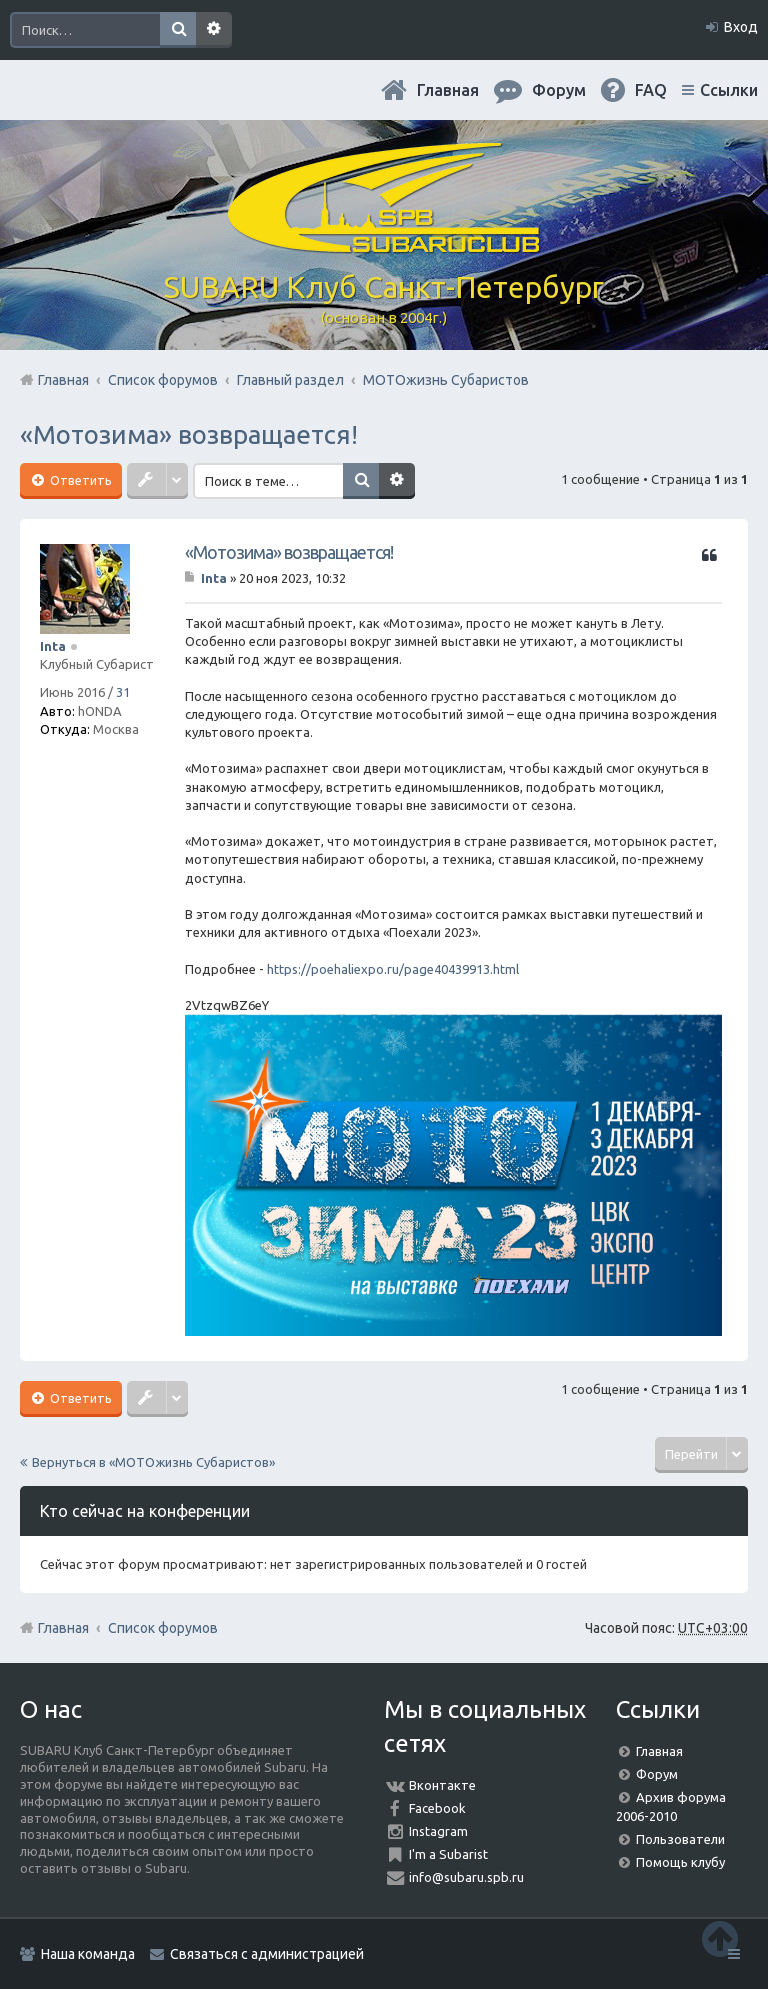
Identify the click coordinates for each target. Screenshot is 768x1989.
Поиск (178, 30)
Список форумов (163, 1628)
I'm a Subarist (448, 1854)
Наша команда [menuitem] (88, 1954)
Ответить (79, 480)
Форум (657, 1774)
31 (123, 692)
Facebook (437, 1808)
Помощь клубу (680, 1862)
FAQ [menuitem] (651, 90)
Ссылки (729, 90)
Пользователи (680, 1839)
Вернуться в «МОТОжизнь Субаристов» (153, 1462)
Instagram (438, 1831)
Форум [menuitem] (559, 90)
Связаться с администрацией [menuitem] (267, 1954)
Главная (448, 90)
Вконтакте (442, 1785)
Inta (53, 646)
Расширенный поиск (214, 30)
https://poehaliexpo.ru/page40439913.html (393, 969)
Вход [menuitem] (741, 27)
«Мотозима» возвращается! (189, 434)
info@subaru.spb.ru (466, 1877)
